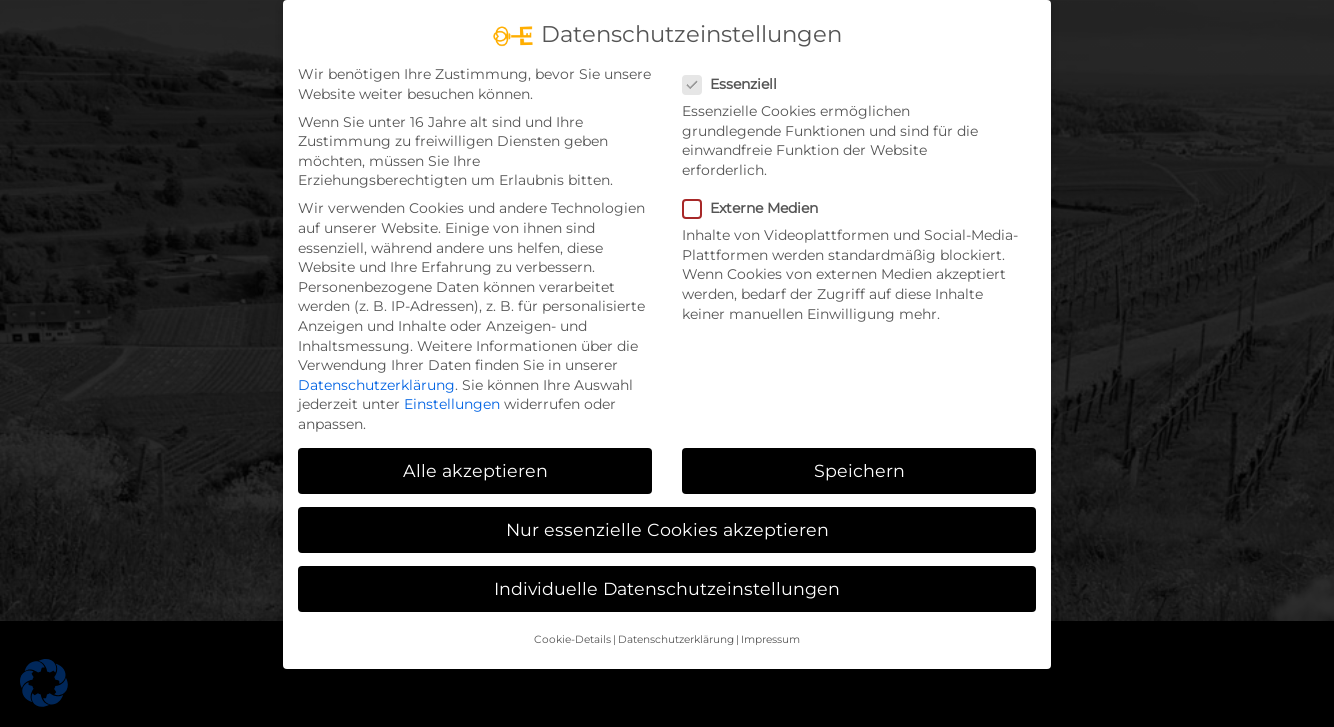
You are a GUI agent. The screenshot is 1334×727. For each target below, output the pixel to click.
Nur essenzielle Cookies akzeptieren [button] (667, 529)
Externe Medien (758, 208)
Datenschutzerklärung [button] (676, 639)
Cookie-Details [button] (572, 639)
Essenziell (738, 84)
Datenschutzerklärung (376, 385)
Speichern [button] (859, 470)
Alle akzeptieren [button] (475, 470)
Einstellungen (452, 404)
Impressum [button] (770, 639)
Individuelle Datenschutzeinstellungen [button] (667, 588)
